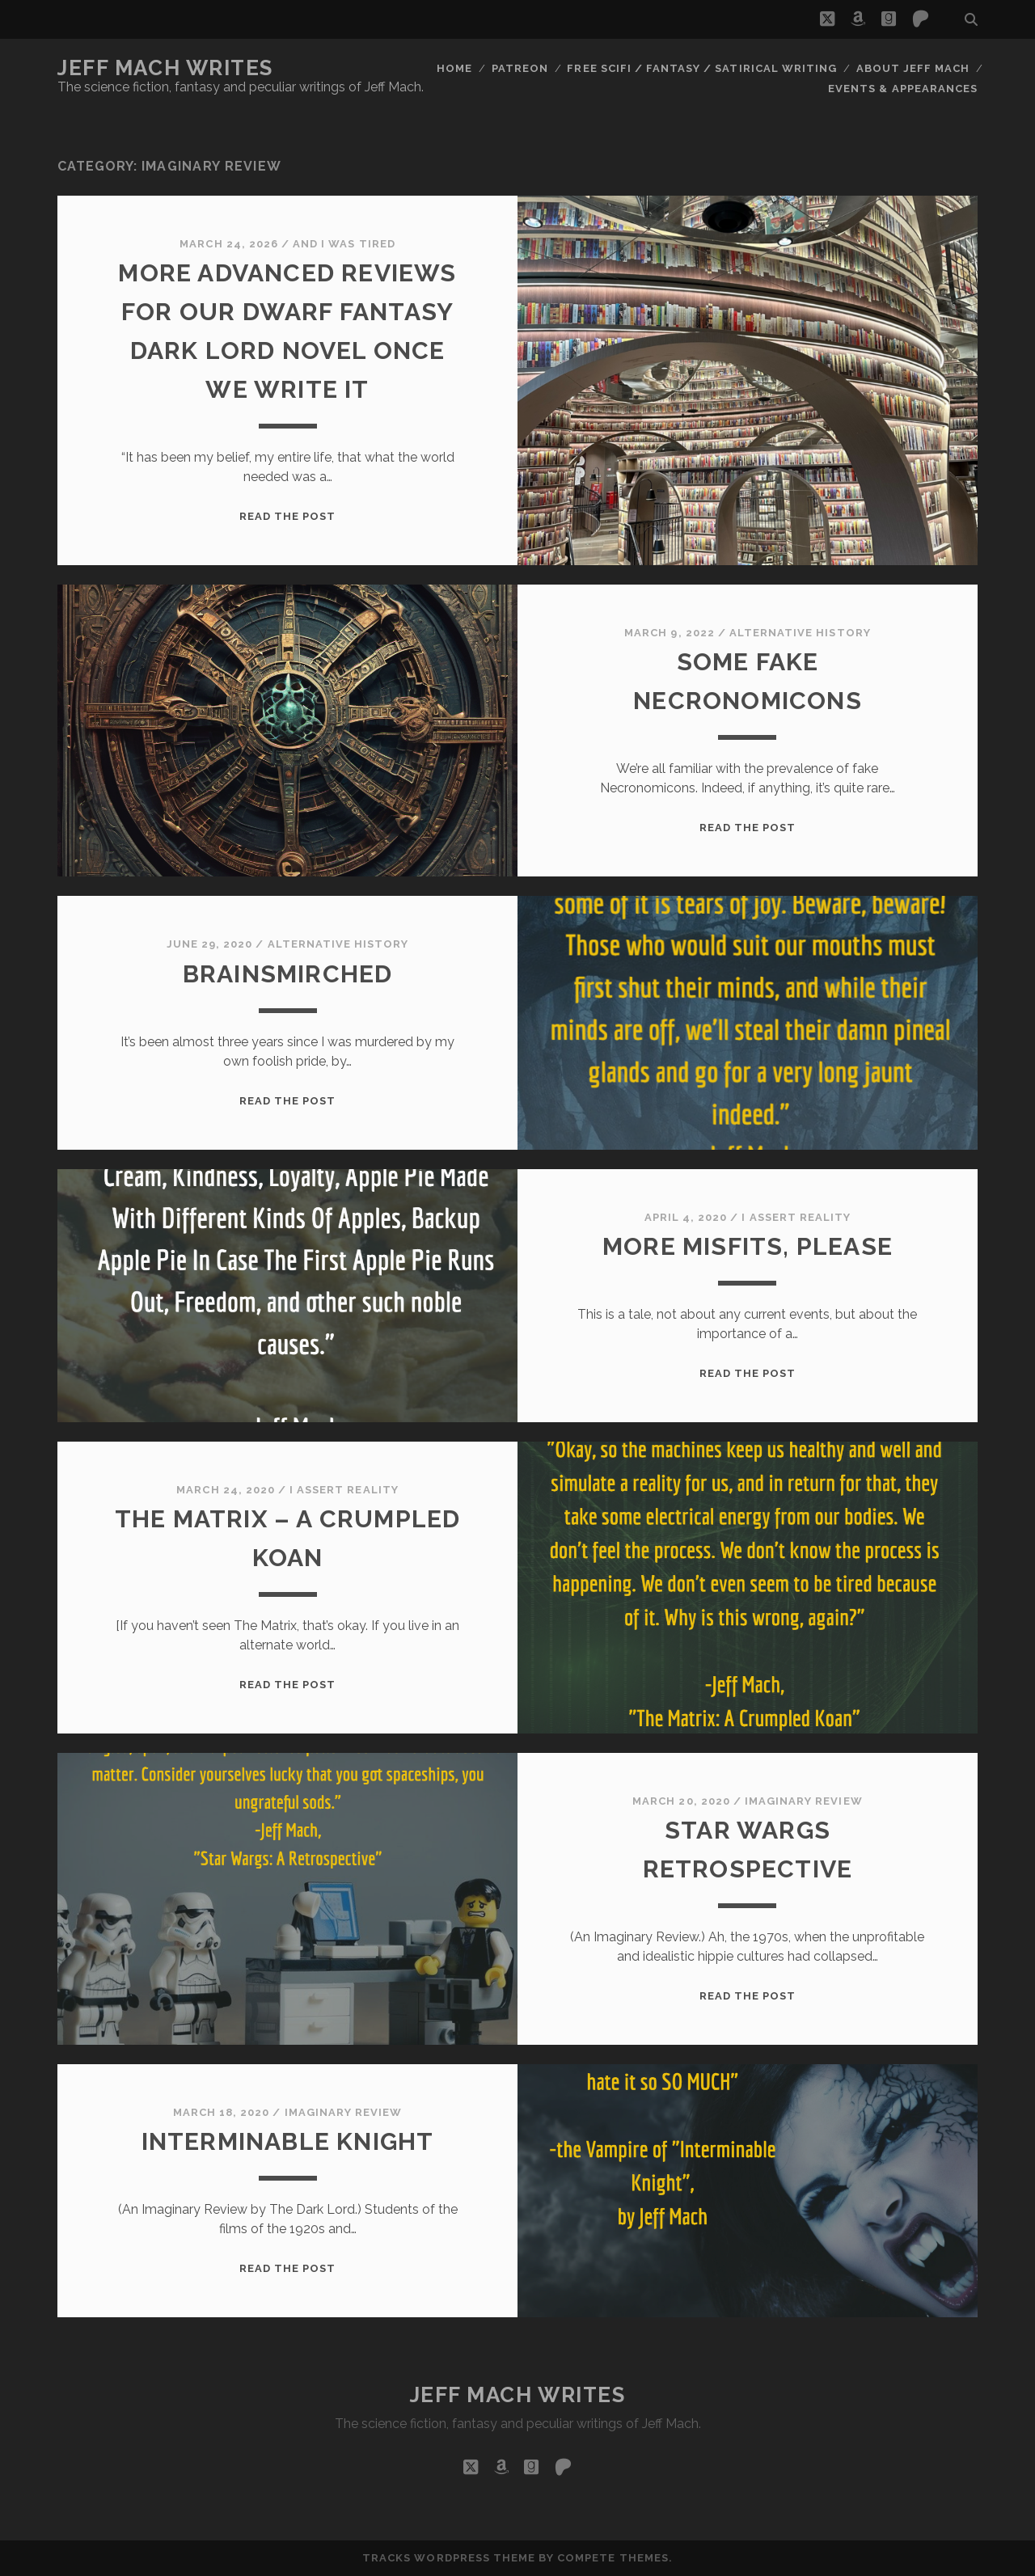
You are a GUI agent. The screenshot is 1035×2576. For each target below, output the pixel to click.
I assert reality (796, 1217)
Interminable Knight (288, 2141)
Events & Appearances (903, 88)
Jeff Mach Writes (165, 68)
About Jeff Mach (913, 68)
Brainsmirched (288, 974)
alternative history (800, 633)
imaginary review (804, 1801)
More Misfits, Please (747, 1246)
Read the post (287, 516)
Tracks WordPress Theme (448, 2558)
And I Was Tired (344, 244)
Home (454, 68)
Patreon (520, 68)
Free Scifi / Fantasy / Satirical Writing (702, 68)
